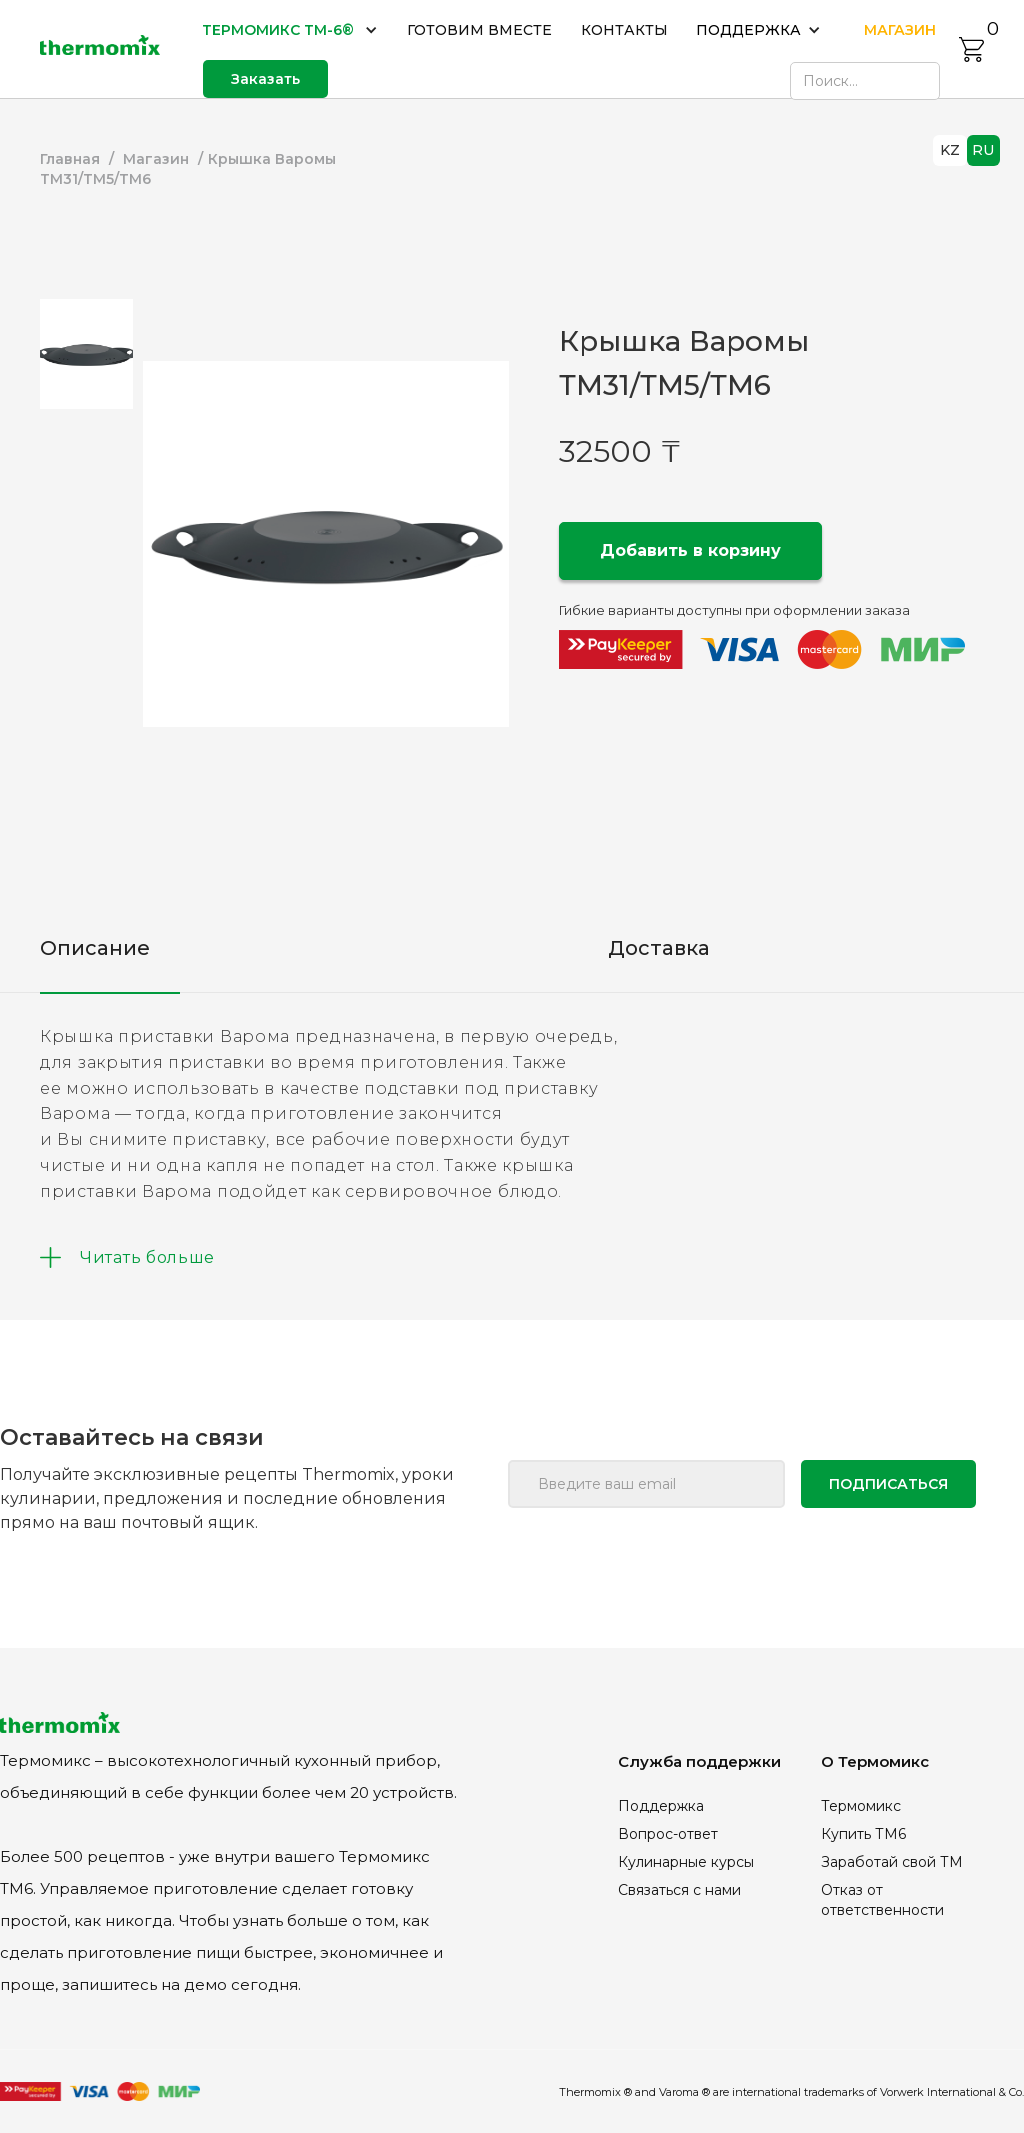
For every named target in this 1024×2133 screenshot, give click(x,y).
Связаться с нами (679, 1890)
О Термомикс (875, 1761)
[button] (290, 30)
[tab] (86, 354)
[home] (100, 49)
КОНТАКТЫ (624, 30)
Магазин (156, 159)
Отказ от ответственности (882, 1900)
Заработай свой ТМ (892, 1862)
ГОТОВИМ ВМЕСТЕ (479, 30)
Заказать (265, 79)
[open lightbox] (326, 544)
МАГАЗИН (900, 30)
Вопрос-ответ (668, 1834)
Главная (70, 159)
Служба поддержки (699, 1761)
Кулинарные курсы (686, 1862)
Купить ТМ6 (863, 1834)
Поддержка (661, 1806)
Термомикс (861, 1806)
